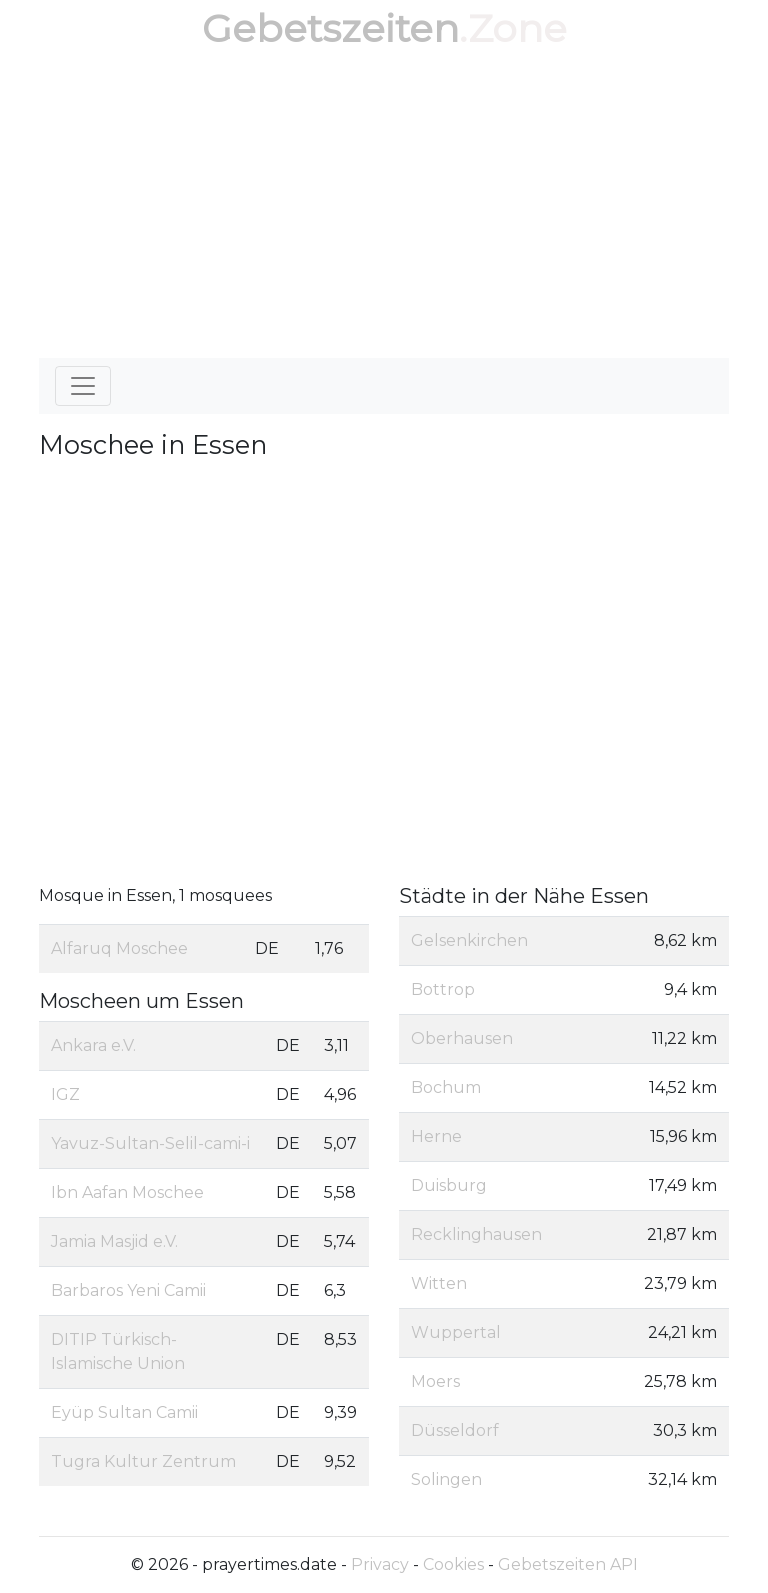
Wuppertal (456, 1332)
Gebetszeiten (330, 28)
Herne (436, 1136)
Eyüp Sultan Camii (124, 1412)
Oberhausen (462, 1038)
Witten (439, 1283)
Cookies (453, 1564)
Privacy (380, 1564)
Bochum (446, 1087)
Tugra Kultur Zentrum (143, 1461)
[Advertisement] (384, 208)
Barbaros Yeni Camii (128, 1290)
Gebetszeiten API (568, 1564)
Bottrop (443, 989)
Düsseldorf (455, 1430)
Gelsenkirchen (469, 940)
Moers (435, 1381)
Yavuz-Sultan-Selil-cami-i (150, 1143)
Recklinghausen (476, 1234)
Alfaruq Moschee (119, 948)
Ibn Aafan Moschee (127, 1192)
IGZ (65, 1094)
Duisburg (449, 1185)
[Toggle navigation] (83, 386)
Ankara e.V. (93, 1045)
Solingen (446, 1479)
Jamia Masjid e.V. (114, 1241)
